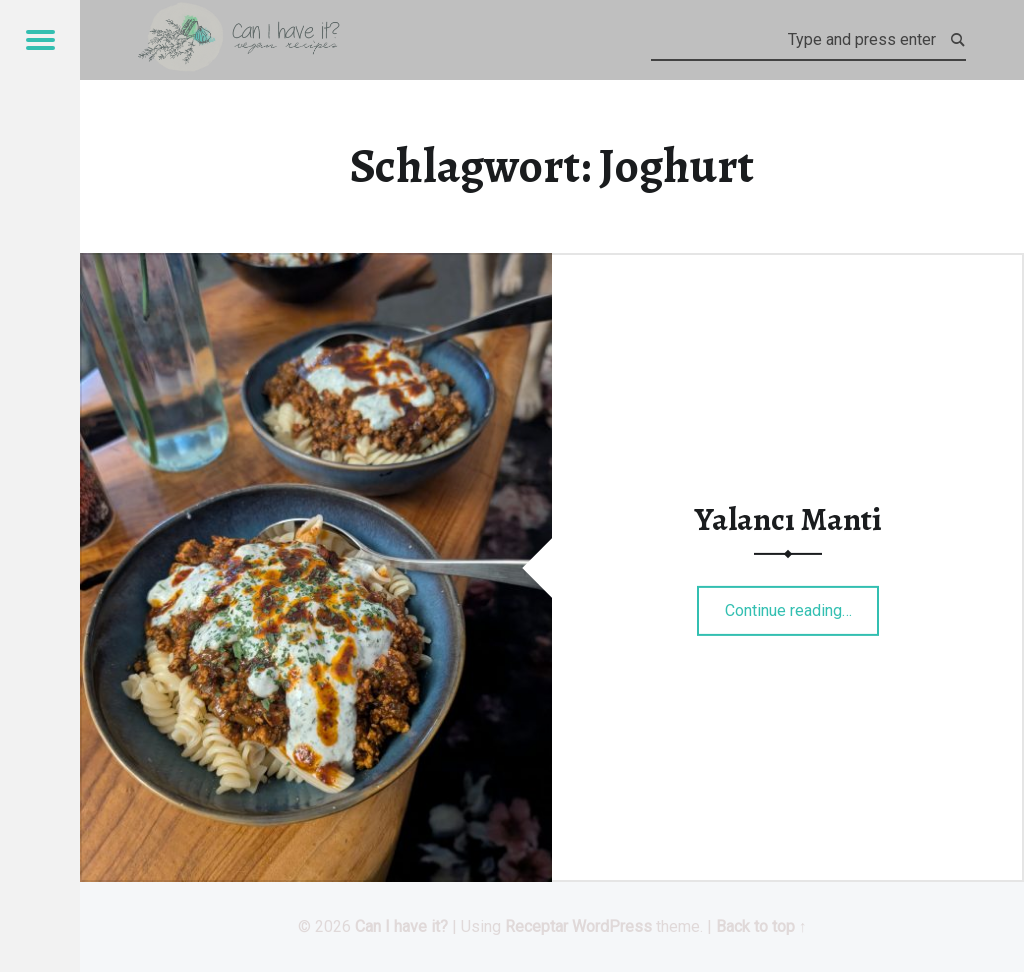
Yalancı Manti (788, 519)
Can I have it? (401, 926)
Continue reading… (802, 604)
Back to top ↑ (761, 926)
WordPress (612, 926)
